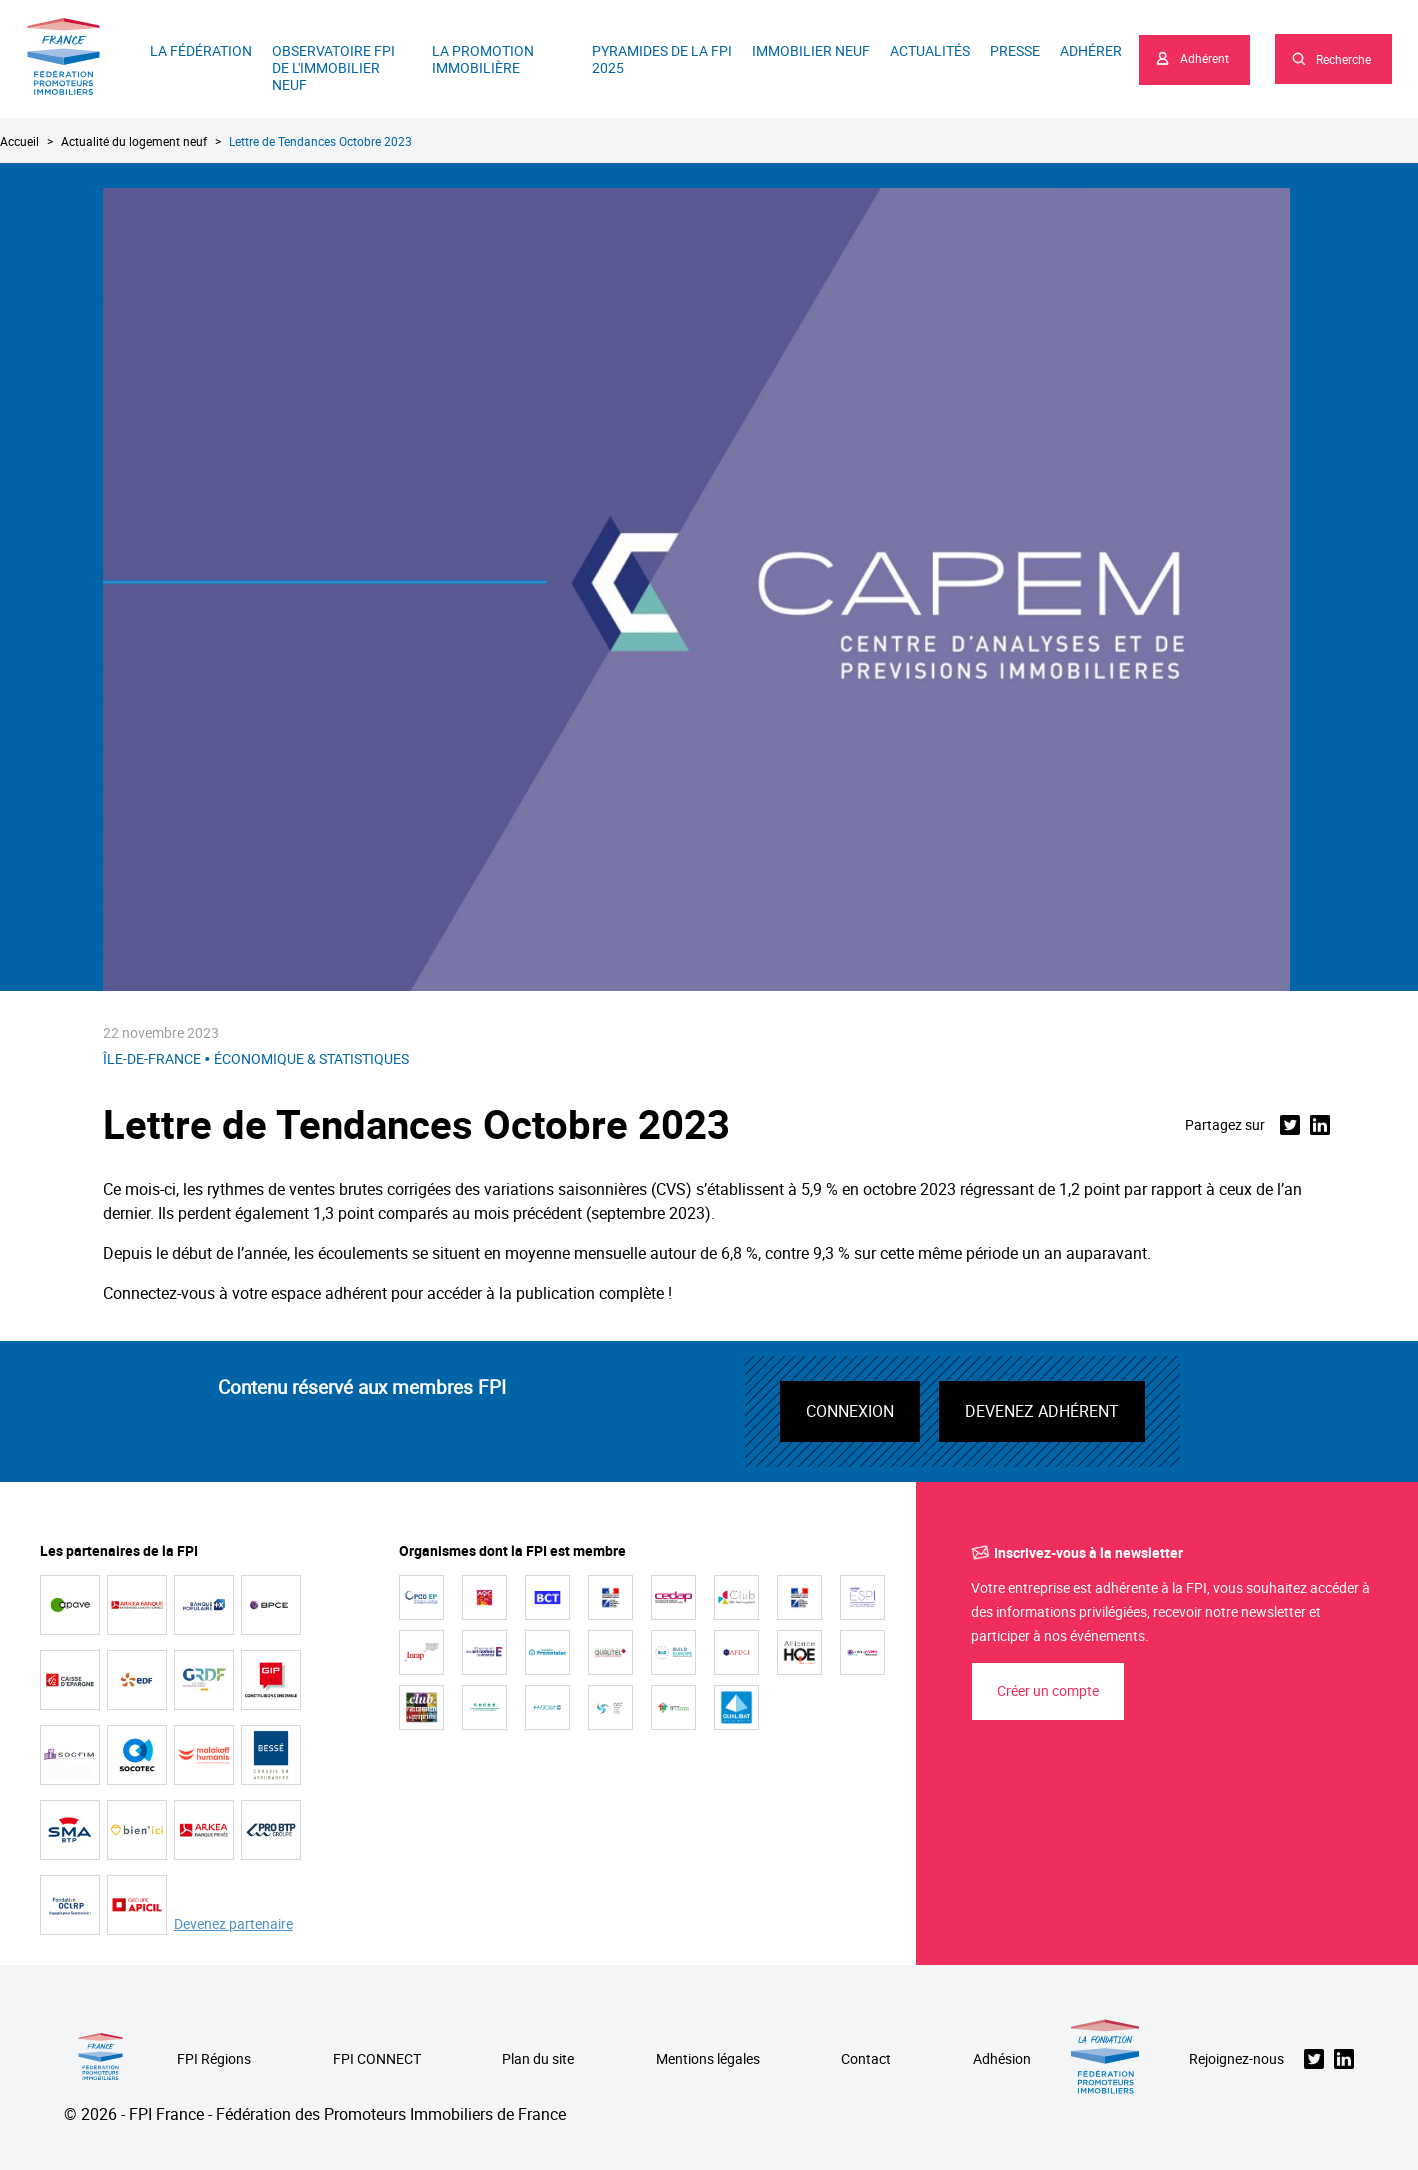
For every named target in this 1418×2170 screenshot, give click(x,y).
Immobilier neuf (811, 50)
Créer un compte (1048, 1690)
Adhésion (1002, 2059)
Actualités (930, 50)
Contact (866, 2059)
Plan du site (538, 2059)
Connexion (850, 1411)
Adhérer (1091, 50)
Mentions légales (708, 2059)
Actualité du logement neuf (134, 141)
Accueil (19, 141)
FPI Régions (214, 2059)
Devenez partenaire (233, 1924)
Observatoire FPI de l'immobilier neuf (333, 67)
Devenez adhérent (1042, 1411)
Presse (1015, 50)
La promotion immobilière (483, 59)
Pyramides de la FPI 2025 (662, 59)
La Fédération (201, 50)
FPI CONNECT (377, 2059)
